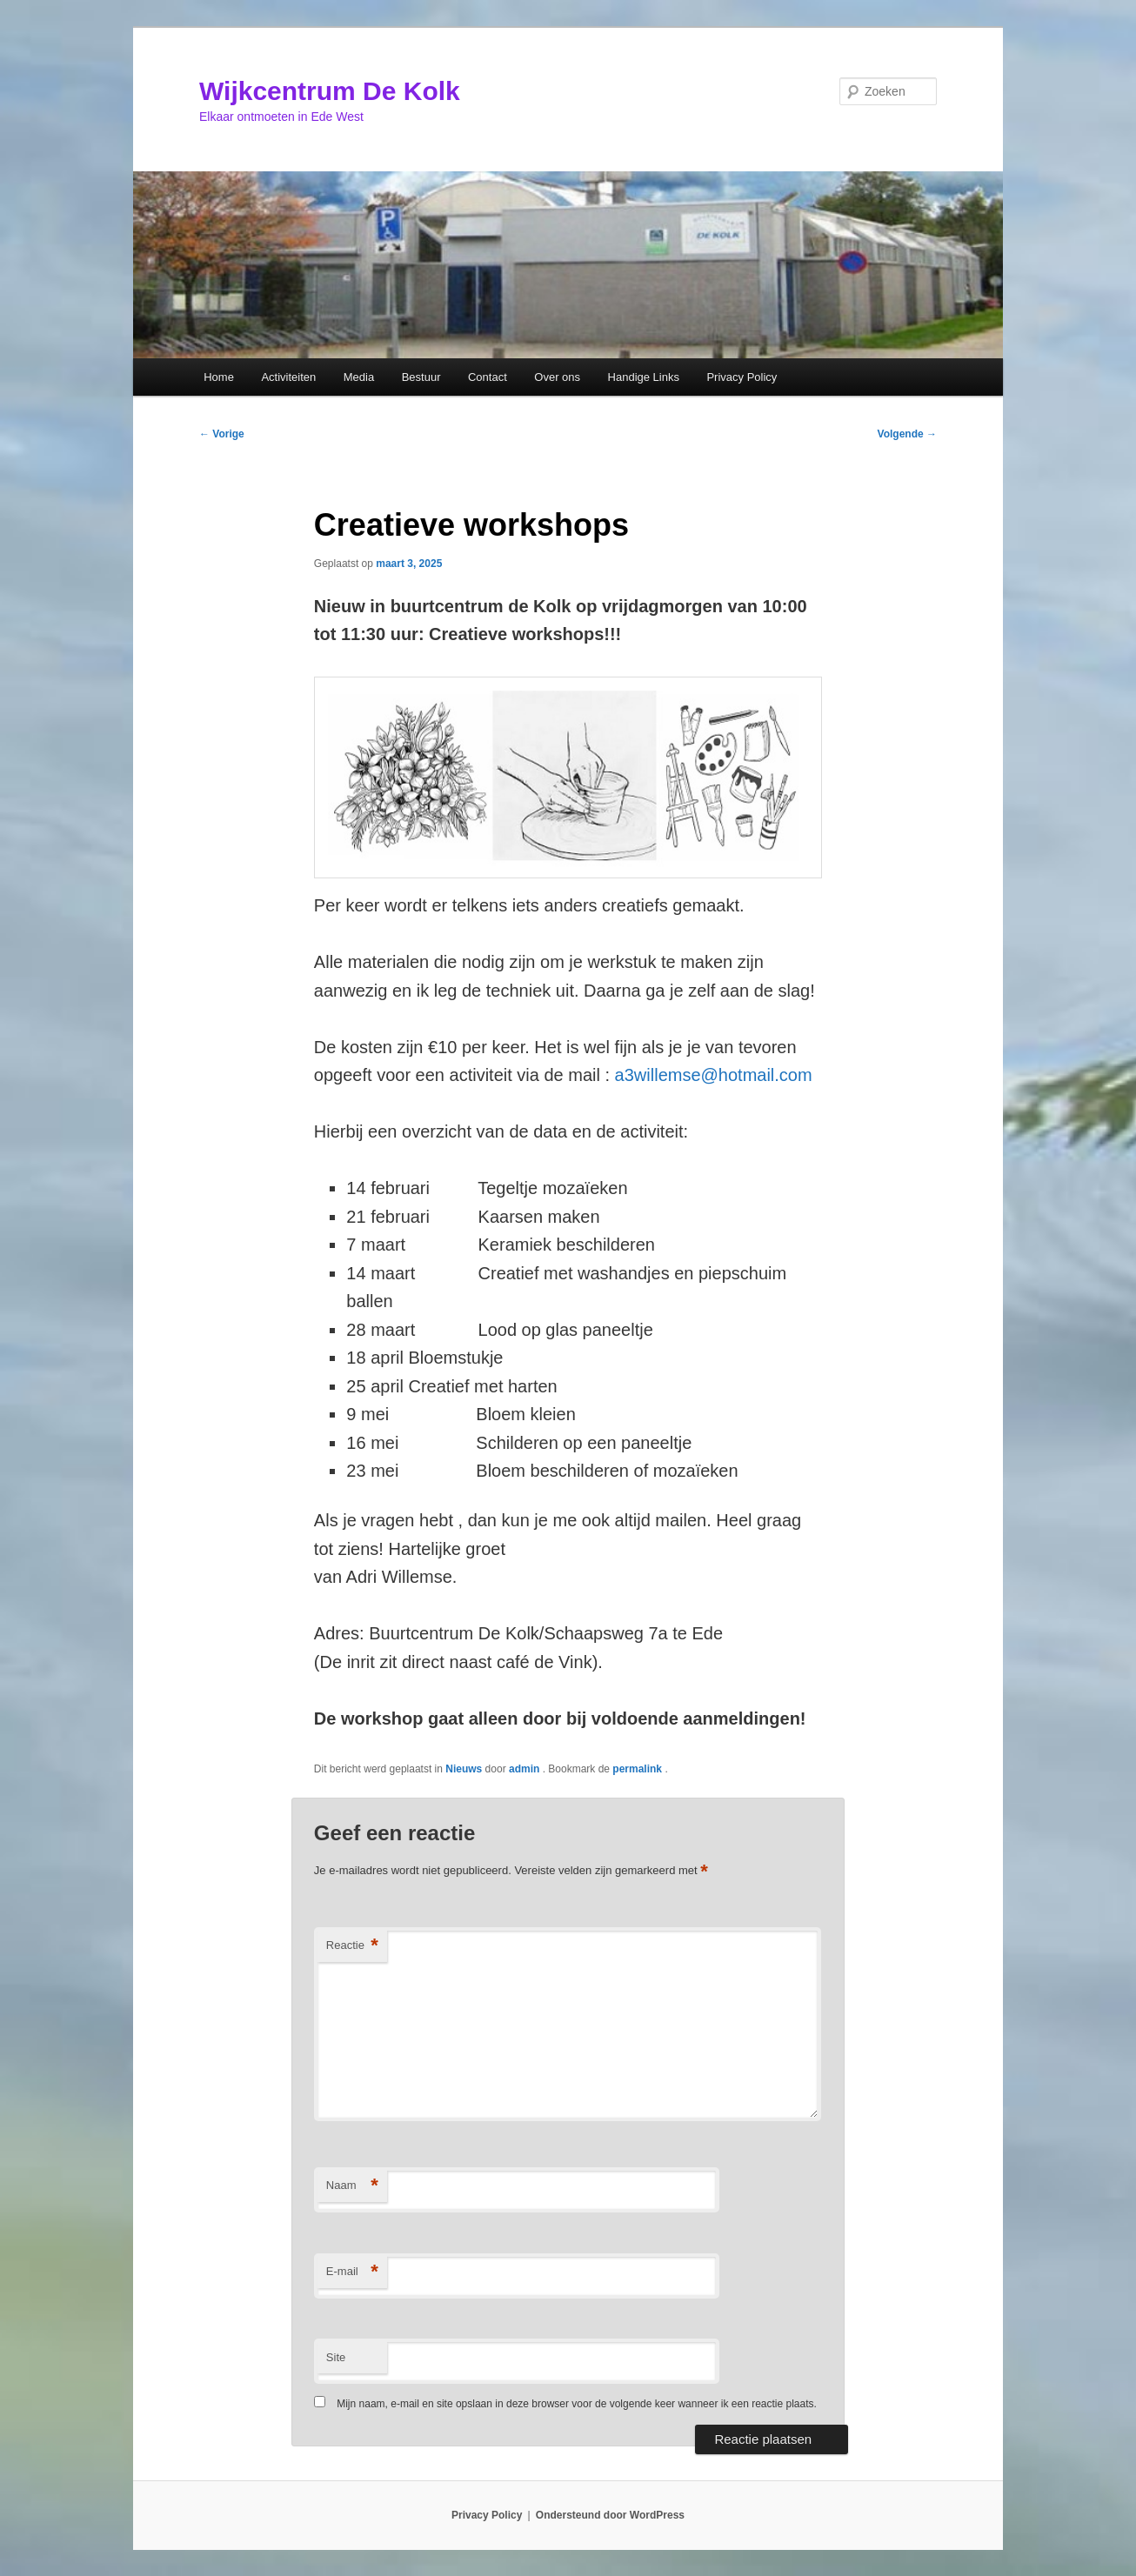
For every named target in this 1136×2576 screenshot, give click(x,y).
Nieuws (463, 1769)
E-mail (352, 2272)
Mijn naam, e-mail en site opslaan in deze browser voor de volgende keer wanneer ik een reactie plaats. (577, 2404)
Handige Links (643, 377)
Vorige (221, 434)
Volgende (907, 434)
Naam (352, 2186)
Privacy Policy (741, 377)
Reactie (352, 1946)
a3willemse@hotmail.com (713, 1074)
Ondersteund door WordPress (610, 2515)
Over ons (557, 377)
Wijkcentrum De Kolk (329, 91)
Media (359, 377)
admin (526, 1769)
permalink (638, 1769)
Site (335, 2357)
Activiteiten (288, 377)
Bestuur (421, 377)
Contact (487, 377)
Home (219, 377)
